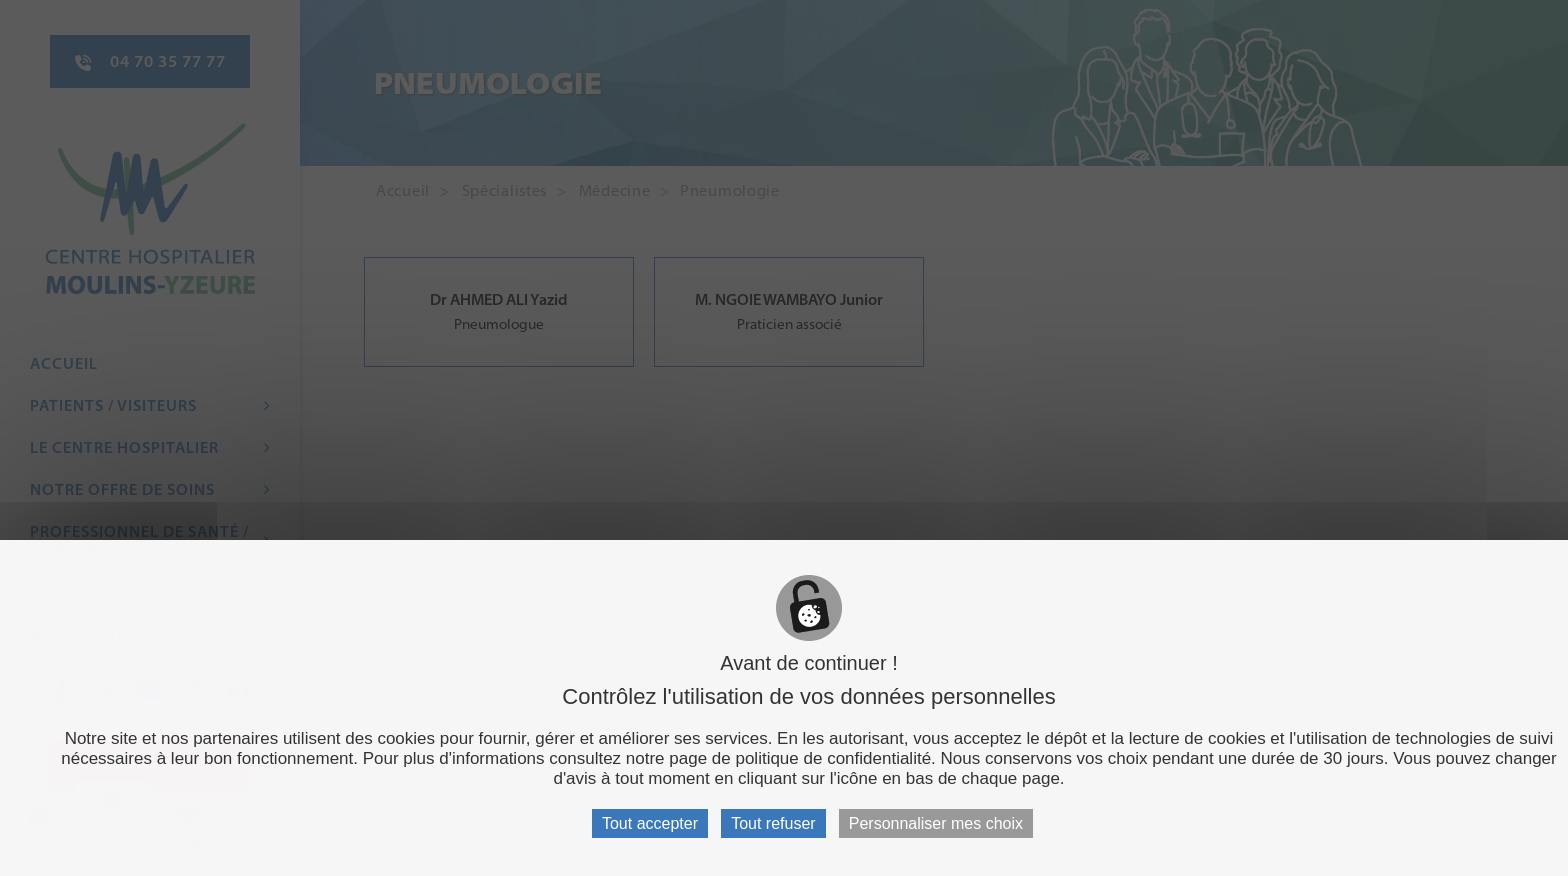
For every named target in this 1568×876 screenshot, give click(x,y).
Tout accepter (650, 823)
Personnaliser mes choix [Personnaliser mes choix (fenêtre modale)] (936, 823)
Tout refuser (773, 823)
